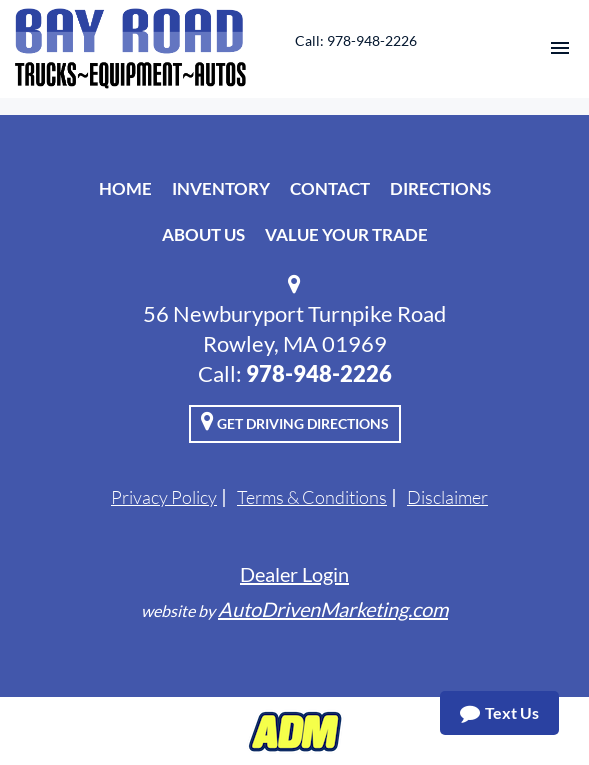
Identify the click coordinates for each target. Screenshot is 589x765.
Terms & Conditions (312, 497)
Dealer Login (294, 574)
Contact (330, 188)
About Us (203, 234)
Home (125, 188)
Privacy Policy (164, 497)
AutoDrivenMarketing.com (333, 609)
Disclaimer (447, 497)
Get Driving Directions (295, 421)
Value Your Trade (346, 234)
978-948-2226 (319, 373)
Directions (440, 188)
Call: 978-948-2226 (356, 40)
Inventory (221, 188)
